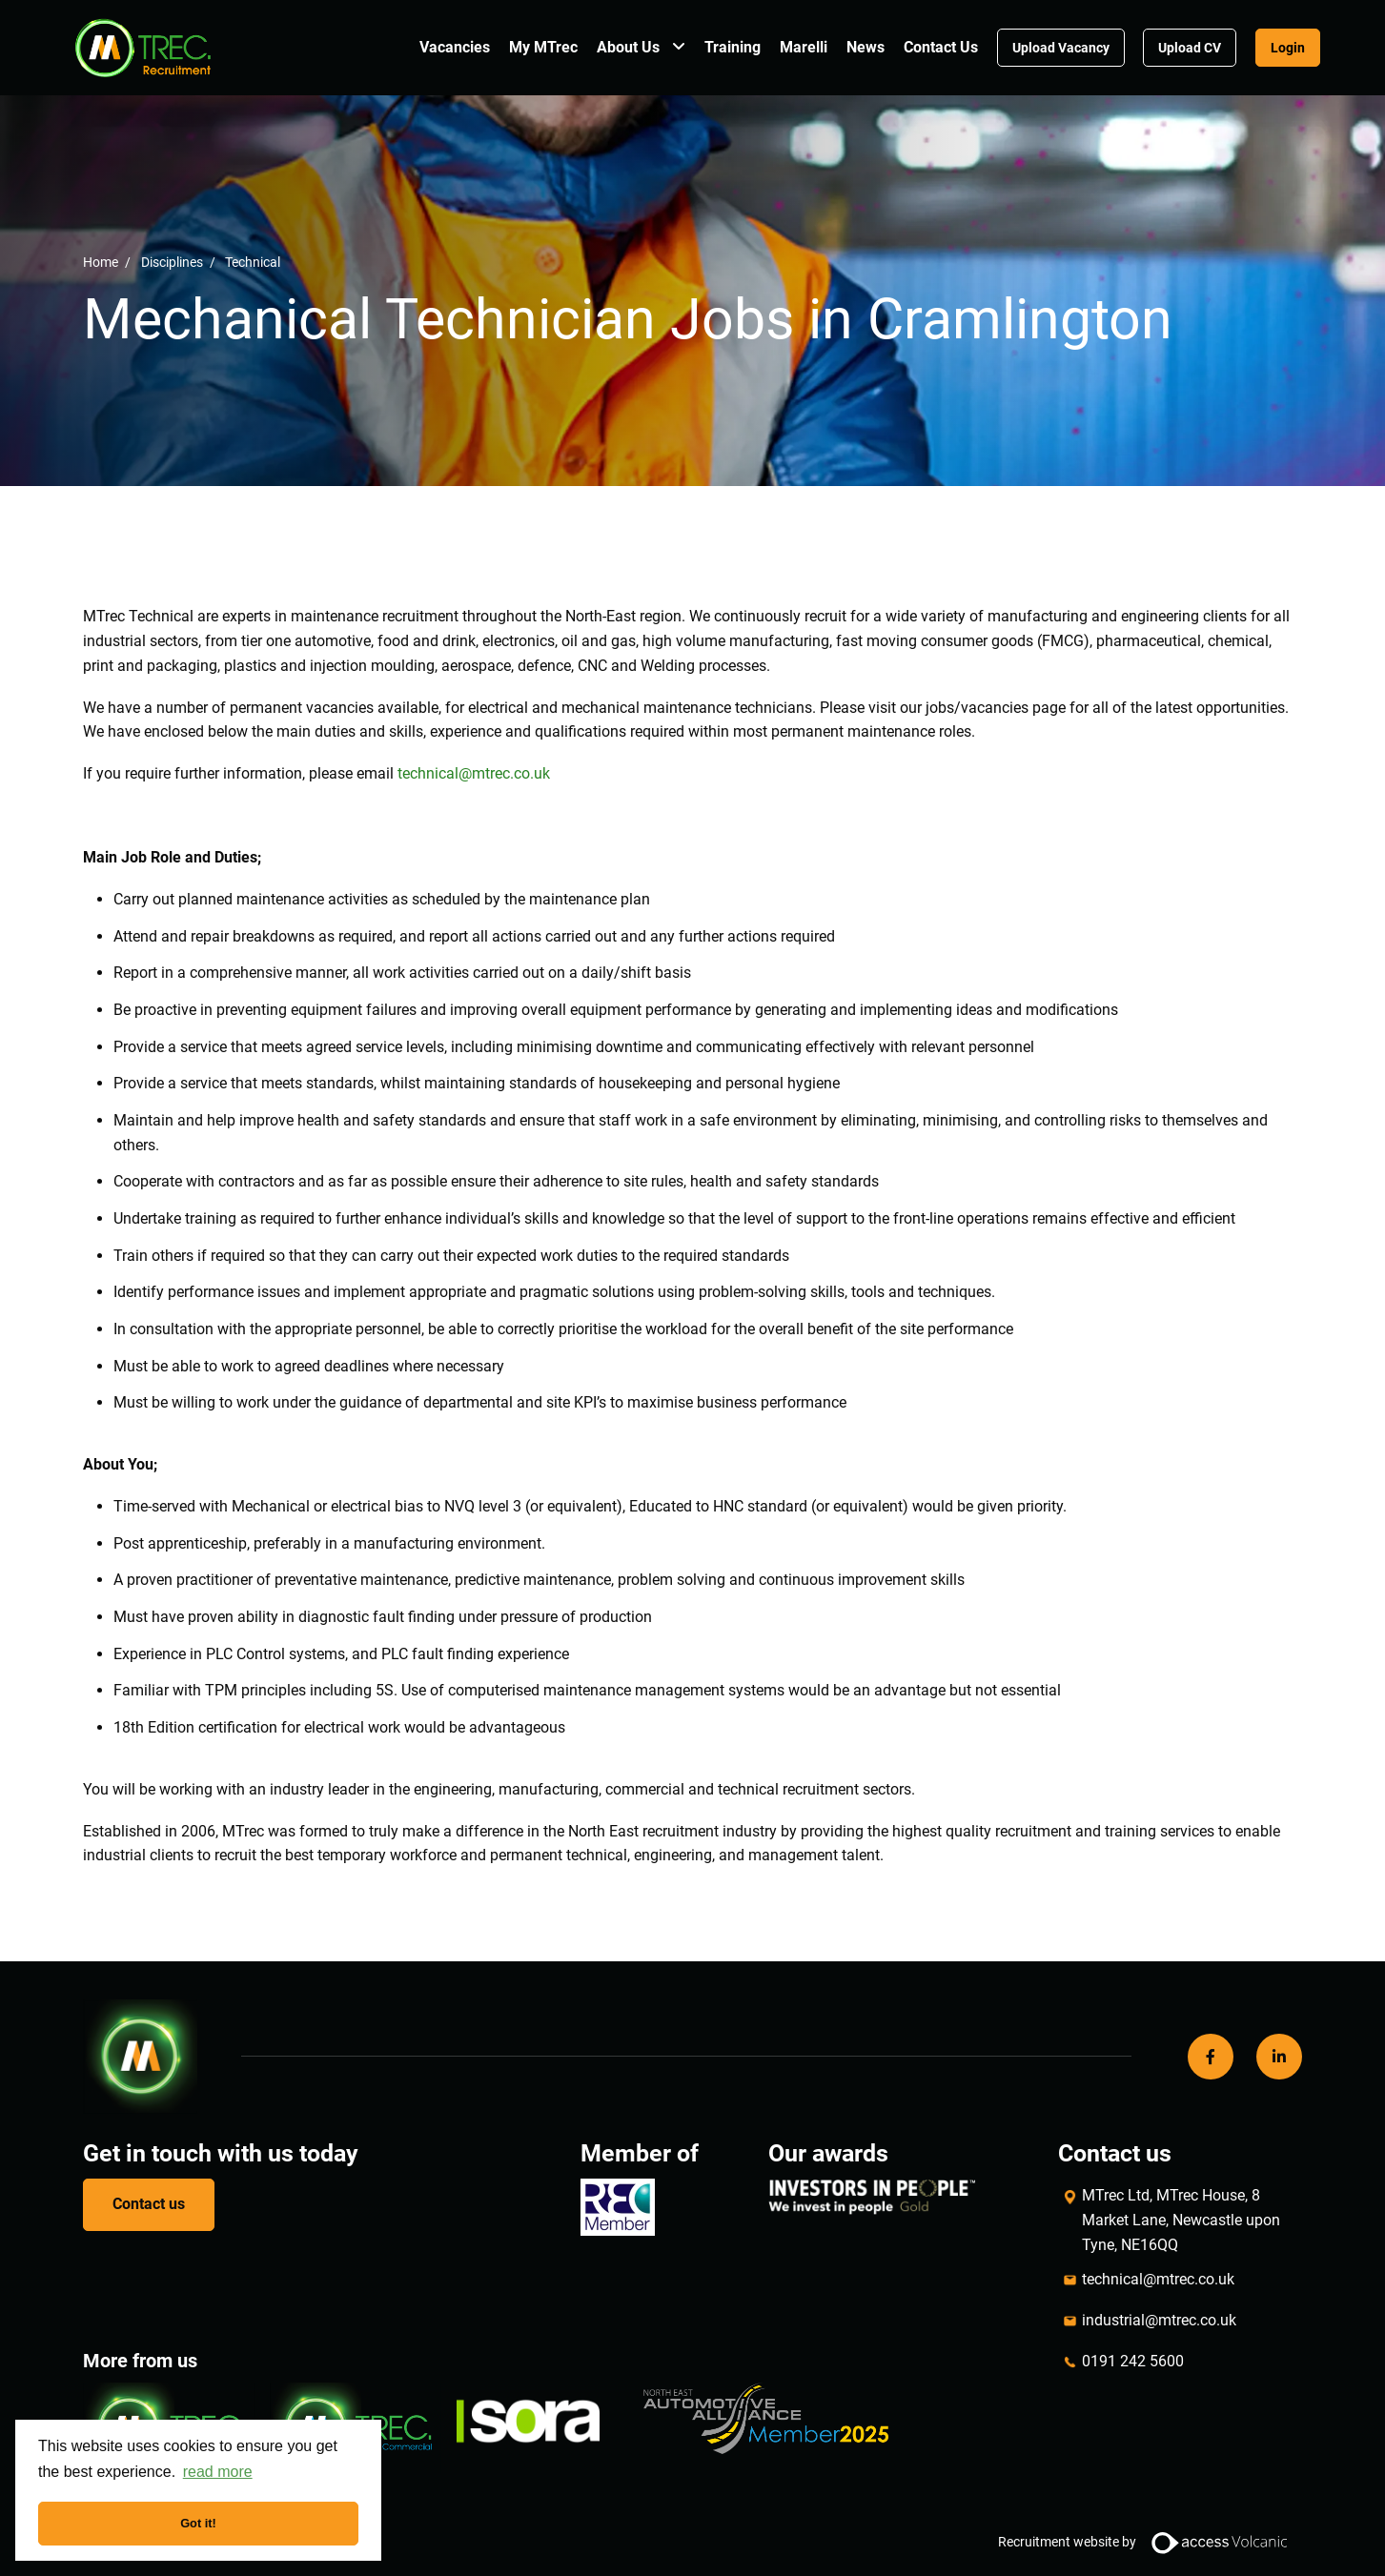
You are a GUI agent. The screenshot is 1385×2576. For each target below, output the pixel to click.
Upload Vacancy (1061, 47)
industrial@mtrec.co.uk (1159, 2320)
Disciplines (172, 261)
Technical (252, 261)
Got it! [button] (198, 2523)
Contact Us (941, 47)
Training (732, 47)
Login (1288, 47)
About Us (628, 47)
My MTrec (543, 47)
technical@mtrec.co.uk (1158, 2279)
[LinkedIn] (1279, 2056)
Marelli (803, 47)
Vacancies (454, 47)
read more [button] (218, 2472)
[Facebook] (1210, 2056)
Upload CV (1189, 47)
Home (100, 261)
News (865, 47)
